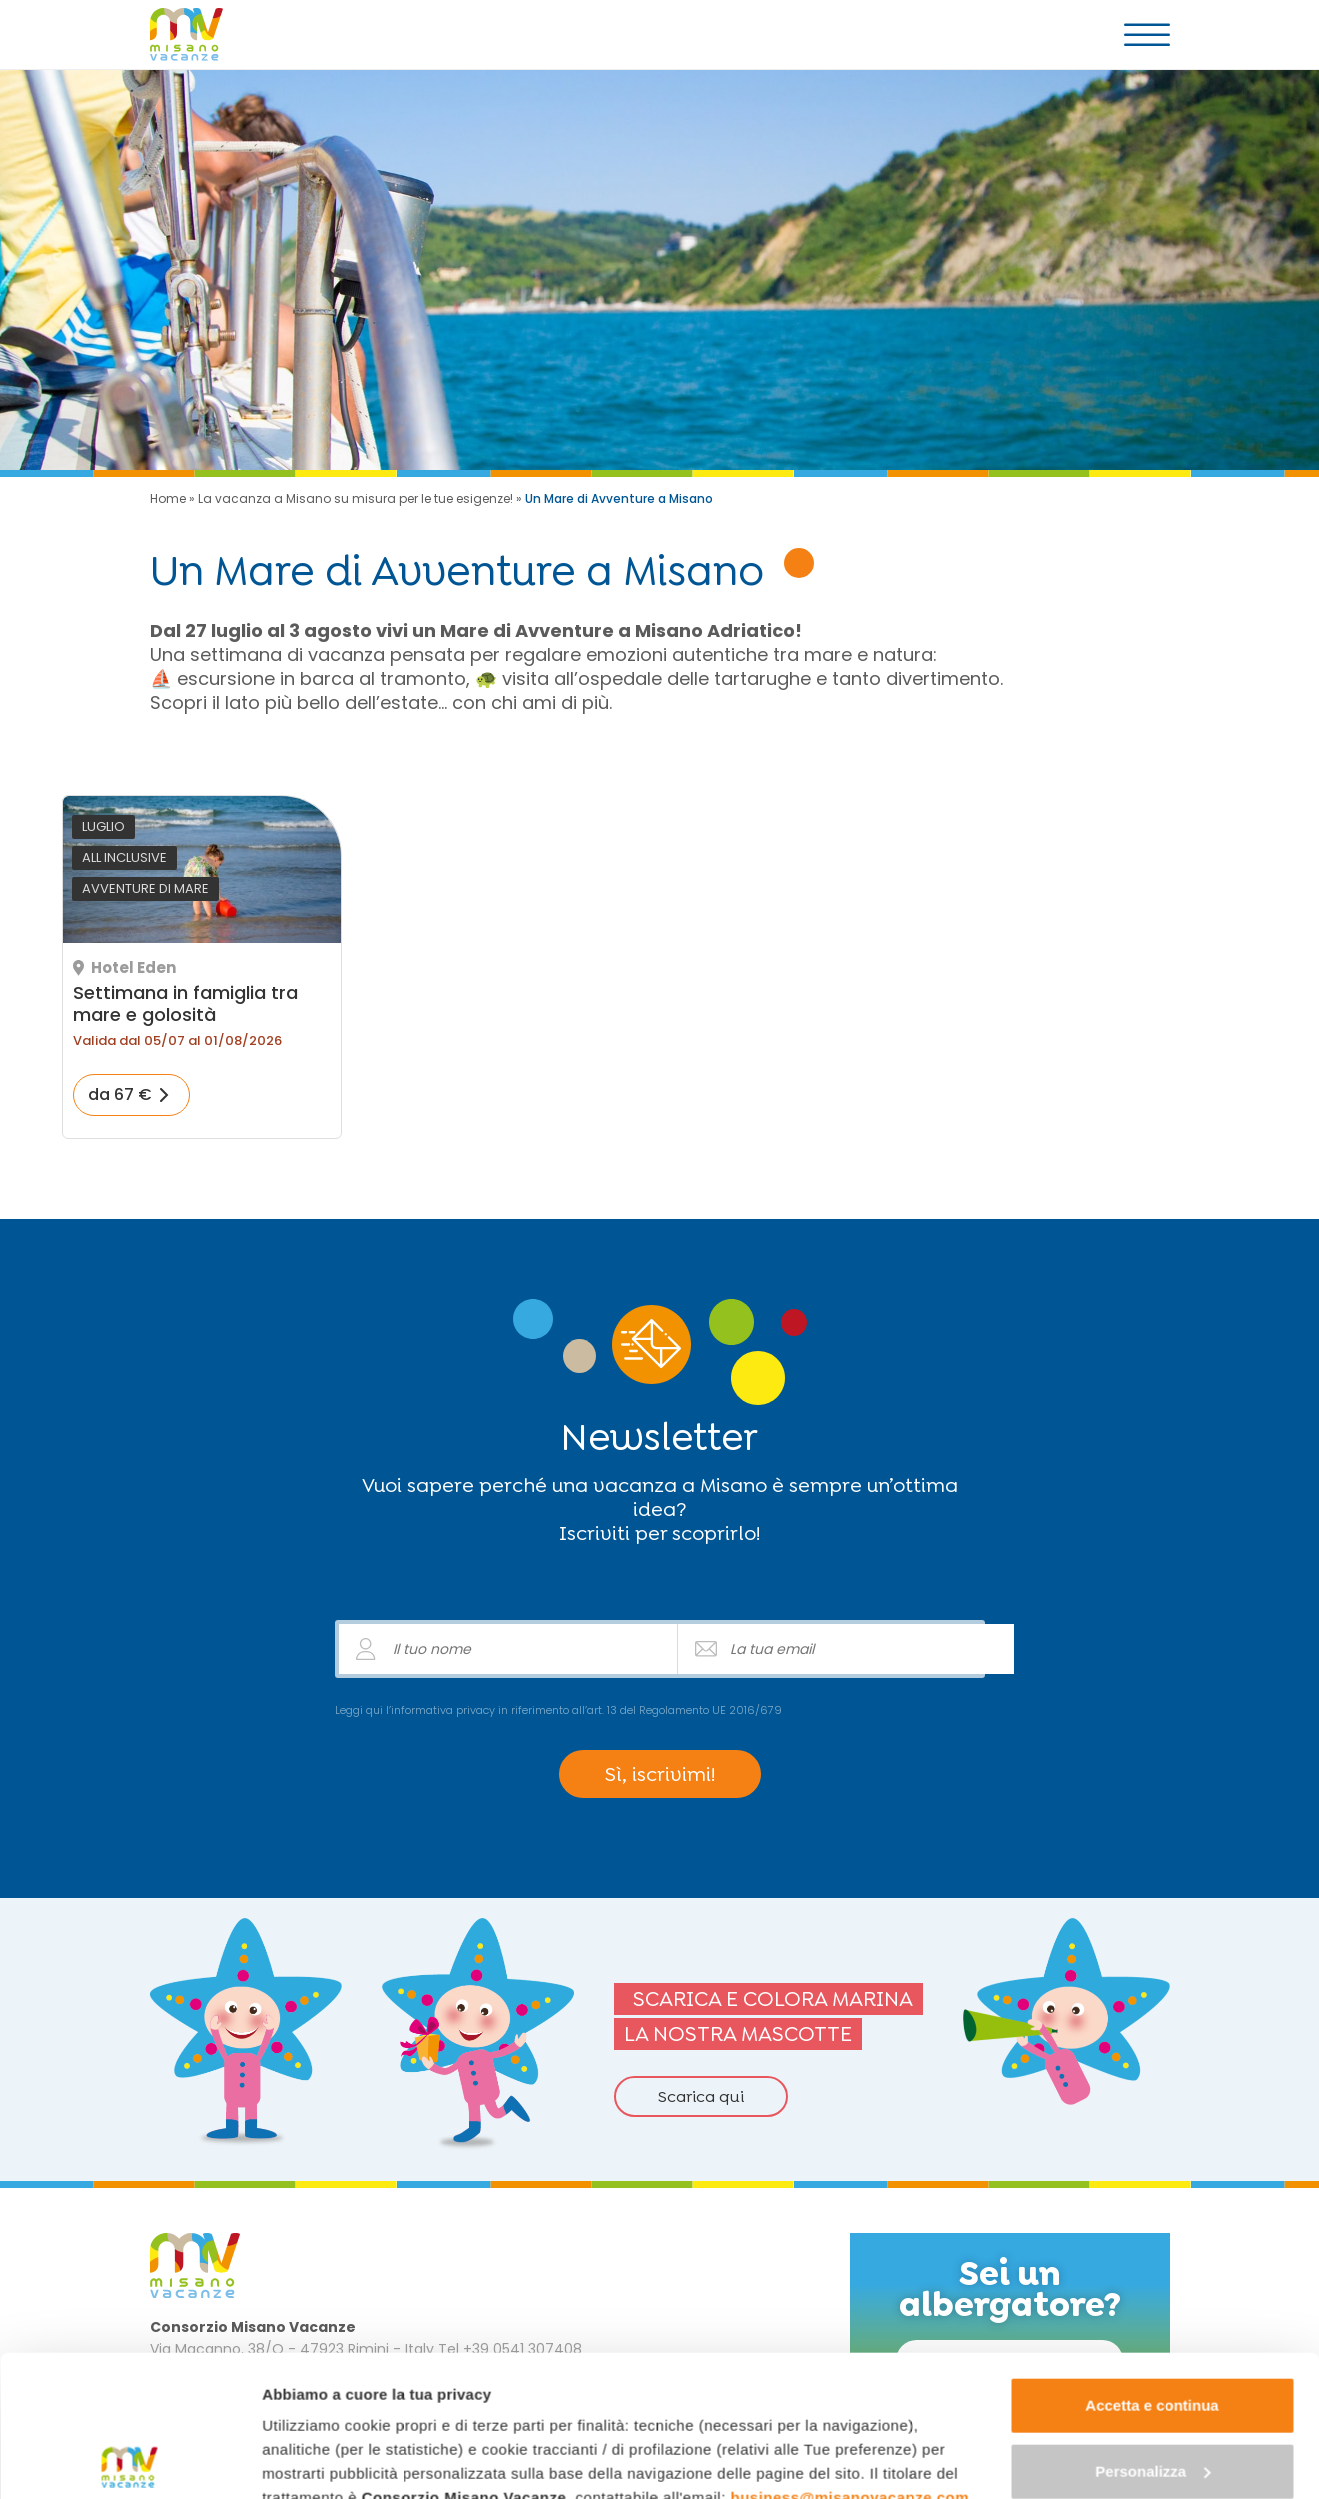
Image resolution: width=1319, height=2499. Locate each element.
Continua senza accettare (1152, 2395)
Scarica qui (701, 2096)
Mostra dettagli (316, 2459)
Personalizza (1152, 2329)
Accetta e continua (1151, 2264)
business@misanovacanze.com (850, 2356)
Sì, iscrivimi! (660, 1774)
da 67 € (120, 1094)
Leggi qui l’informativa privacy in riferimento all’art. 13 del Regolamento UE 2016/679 (558, 1710)
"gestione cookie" (437, 2404)
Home (168, 498)
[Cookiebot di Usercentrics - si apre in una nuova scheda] (129, 2460)
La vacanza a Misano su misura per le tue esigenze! (355, 498)
